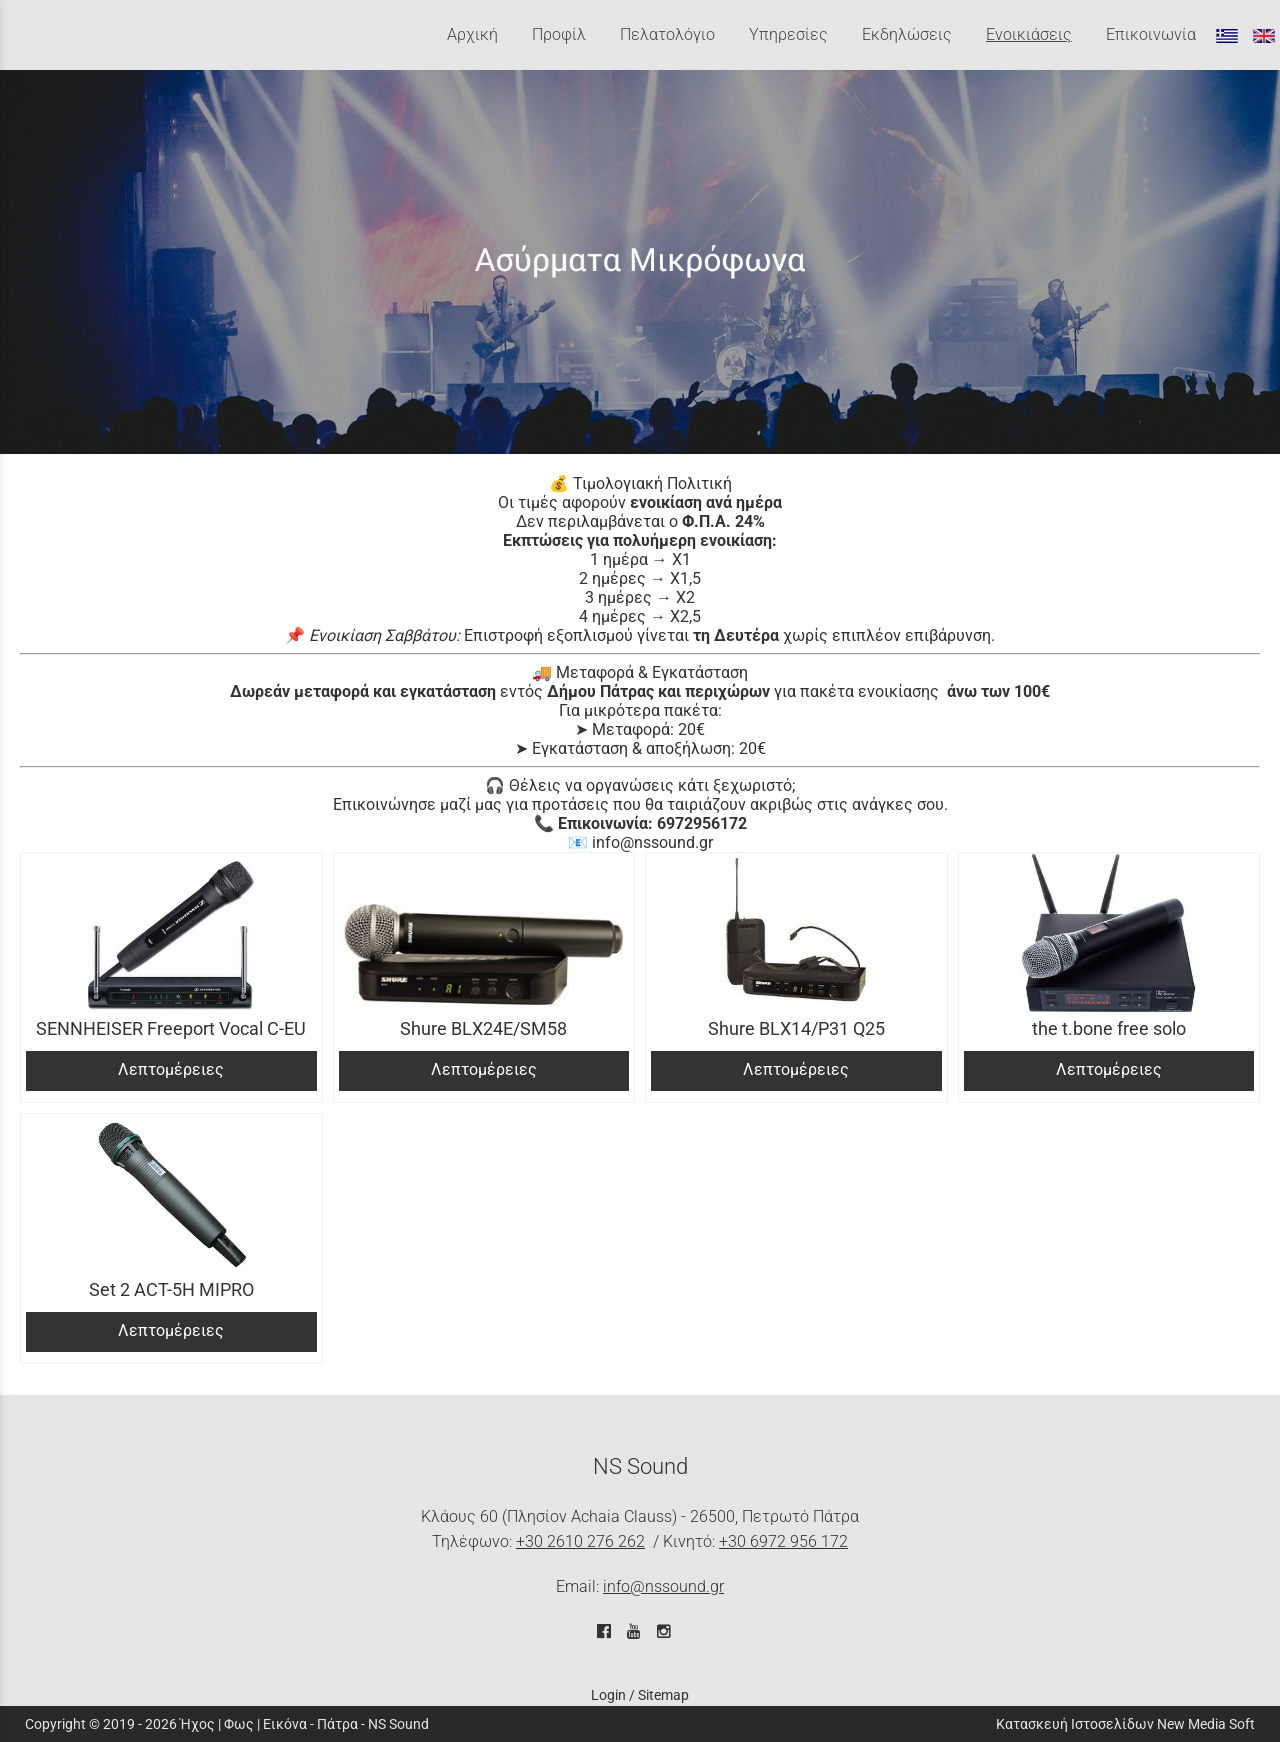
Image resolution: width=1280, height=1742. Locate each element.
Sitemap (663, 1695)
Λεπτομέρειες (171, 1069)
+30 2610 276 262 (580, 1541)
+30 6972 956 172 (783, 1541)
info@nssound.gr (663, 1586)
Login (608, 1695)
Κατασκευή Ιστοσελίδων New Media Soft (1125, 1724)
